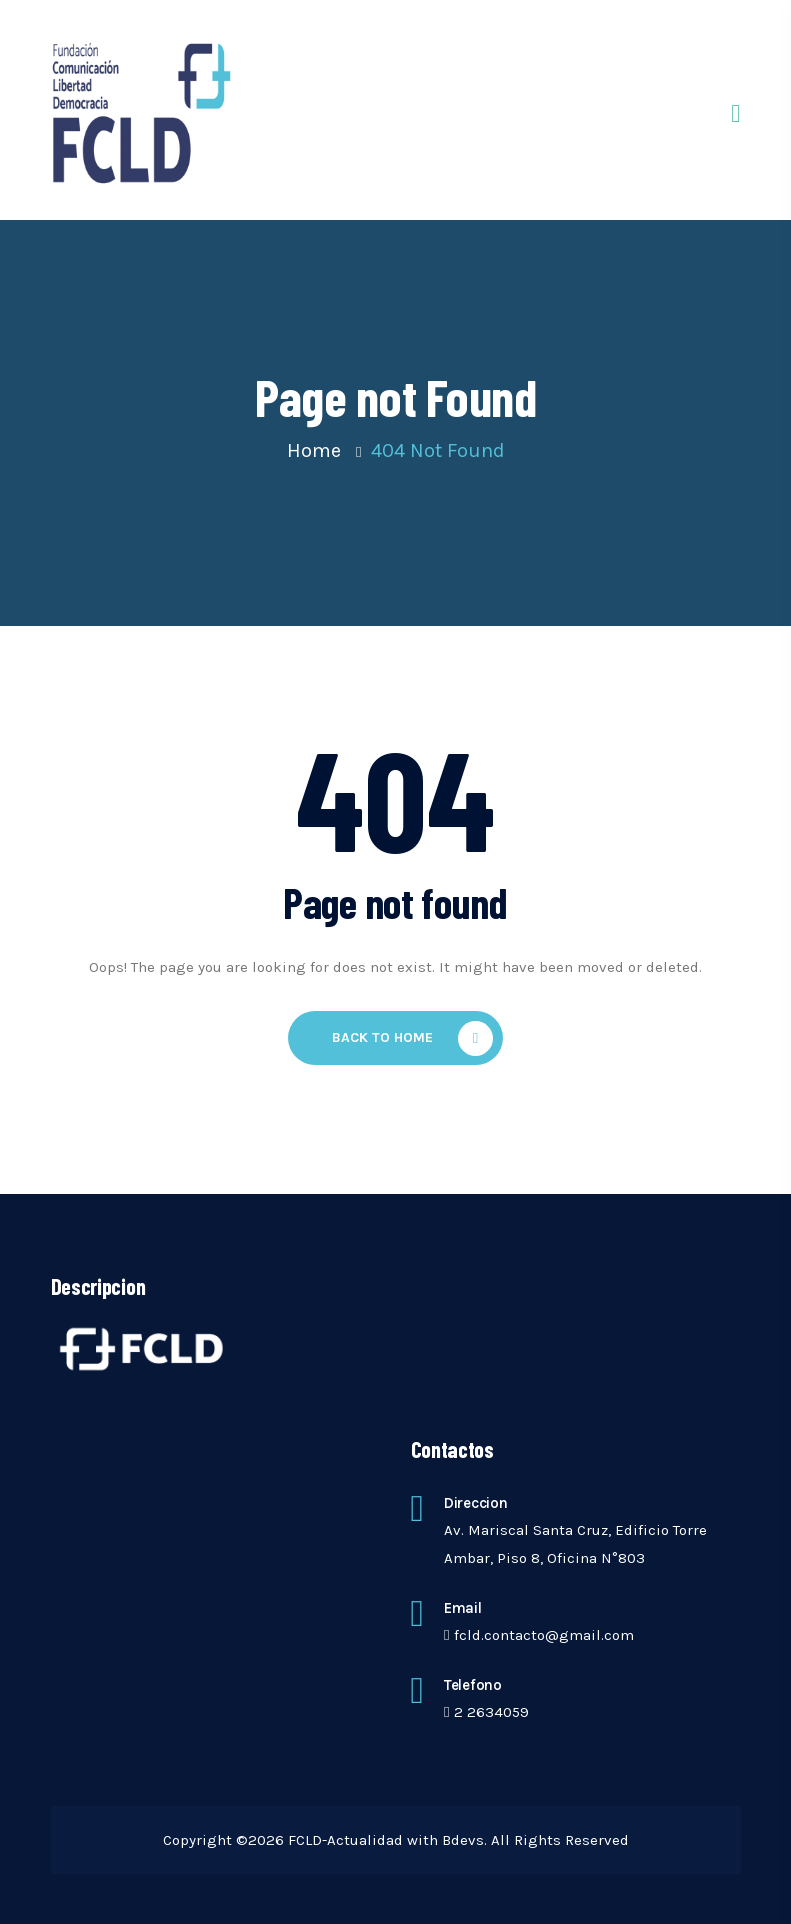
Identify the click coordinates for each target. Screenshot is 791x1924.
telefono (473, 1685)
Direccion (475, 1503)
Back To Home (412, 1038)
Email (463, 1608)
